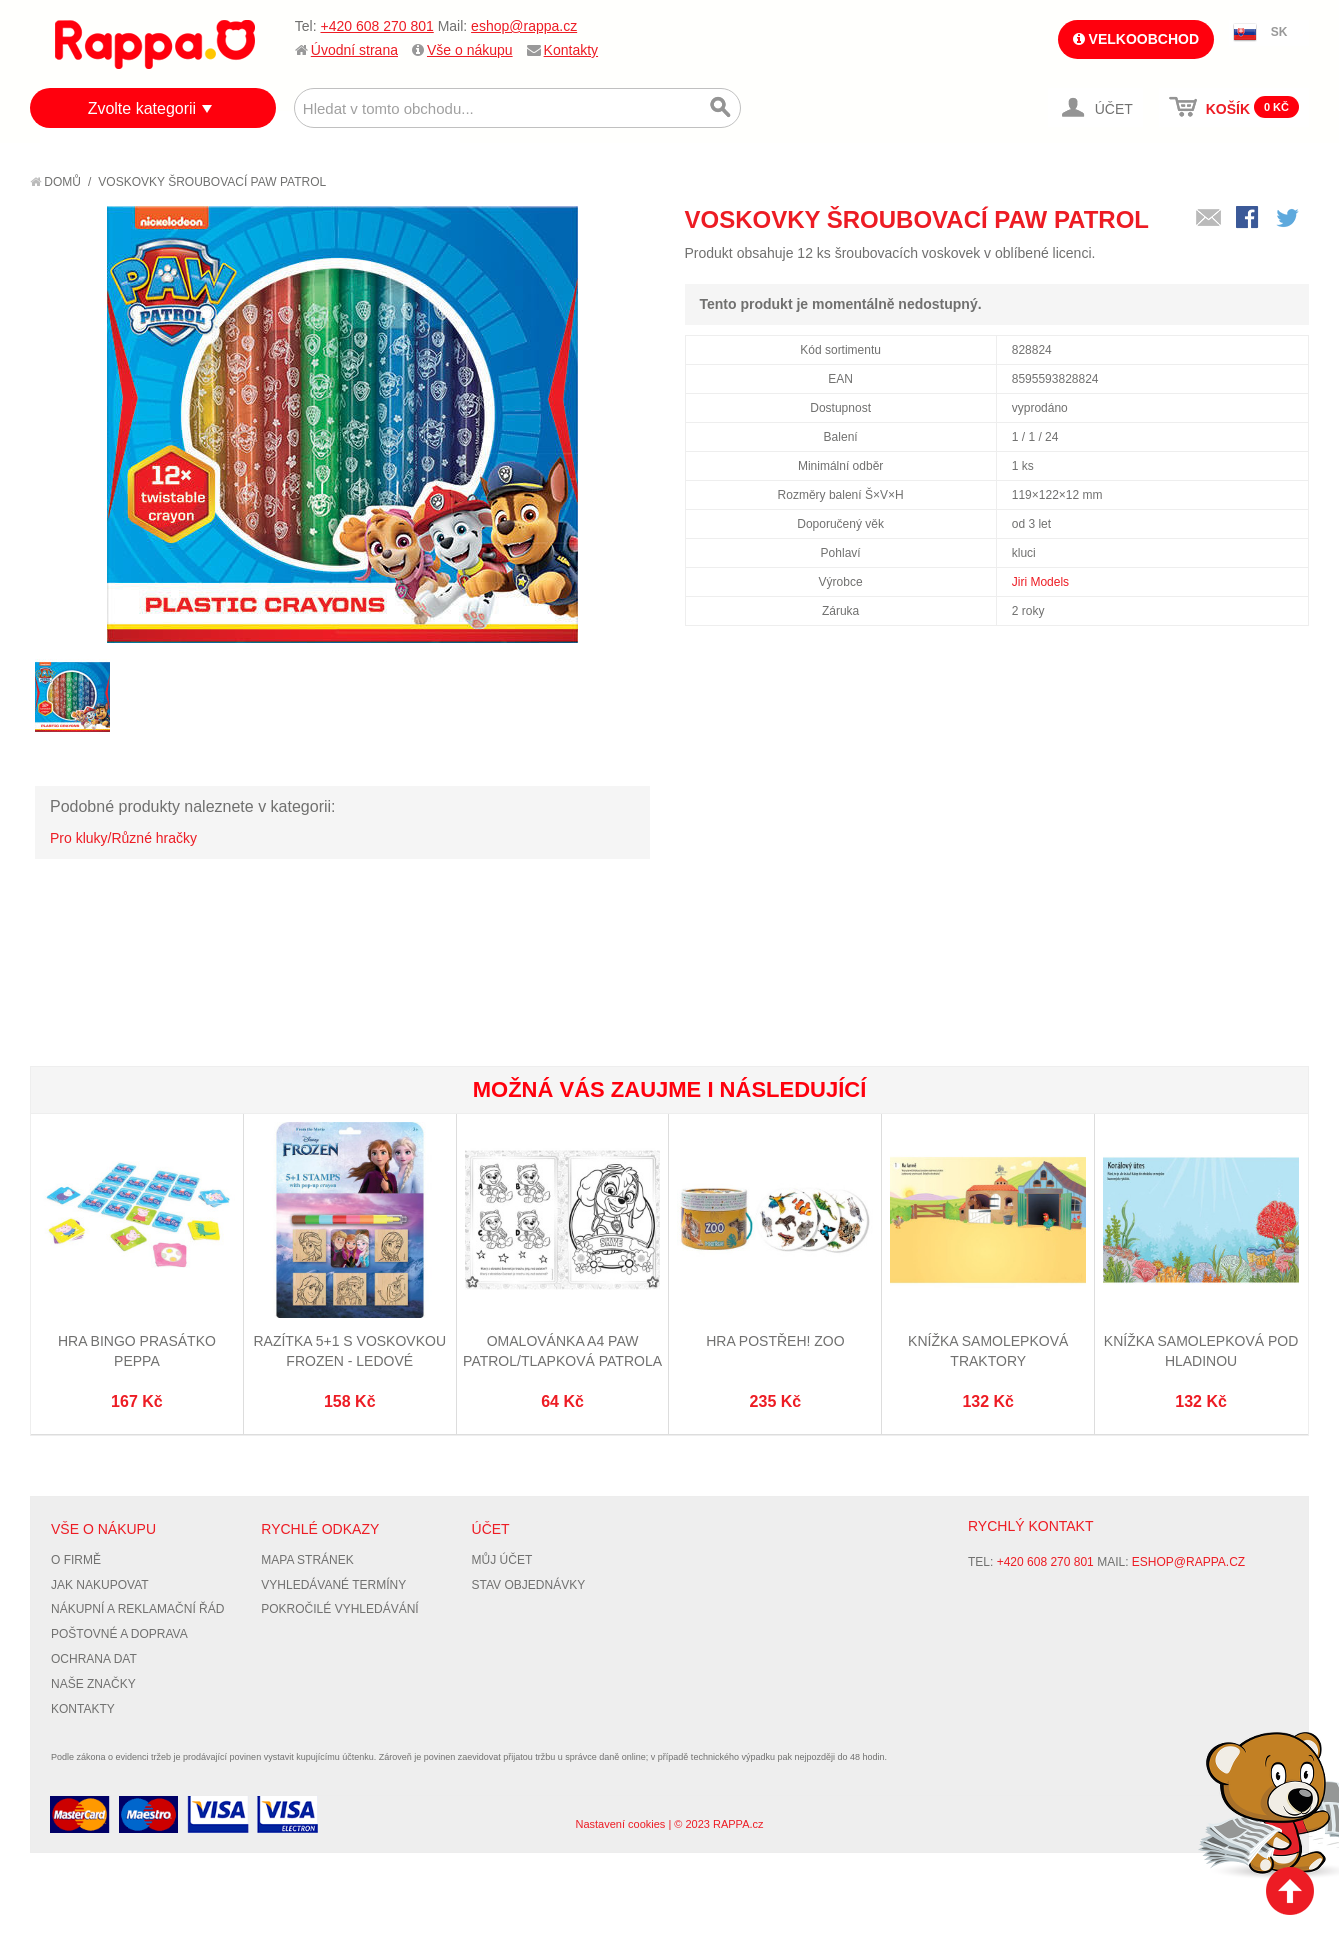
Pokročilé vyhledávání (339, 1609)
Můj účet (502, 1560)
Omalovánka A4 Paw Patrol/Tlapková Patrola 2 (562, 1360)
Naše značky (93, 1684)
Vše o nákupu (470, 50)
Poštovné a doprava (119, 1634)
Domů (55, 182)
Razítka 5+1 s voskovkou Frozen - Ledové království (349, 1360)
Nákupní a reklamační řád (137, 1609)
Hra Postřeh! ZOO (775, 1341)
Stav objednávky (529, 1585)
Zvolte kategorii (142, 108)
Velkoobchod (1136, 39)
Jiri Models (1040, 582)
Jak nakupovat (100, 1585)
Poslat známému (1209, 219)
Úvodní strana (354, 50)
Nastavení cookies (620, 1824)
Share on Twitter (1289, 219)
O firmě (76, 1560)
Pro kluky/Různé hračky (123, 838)
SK (1279, 32)
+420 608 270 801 (376, 26)
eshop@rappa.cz (524, 26)
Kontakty (571, 50)
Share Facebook (1249, 219)
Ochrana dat (94, 1659)
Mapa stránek (307, 1560)
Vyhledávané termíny (333, 1585)
